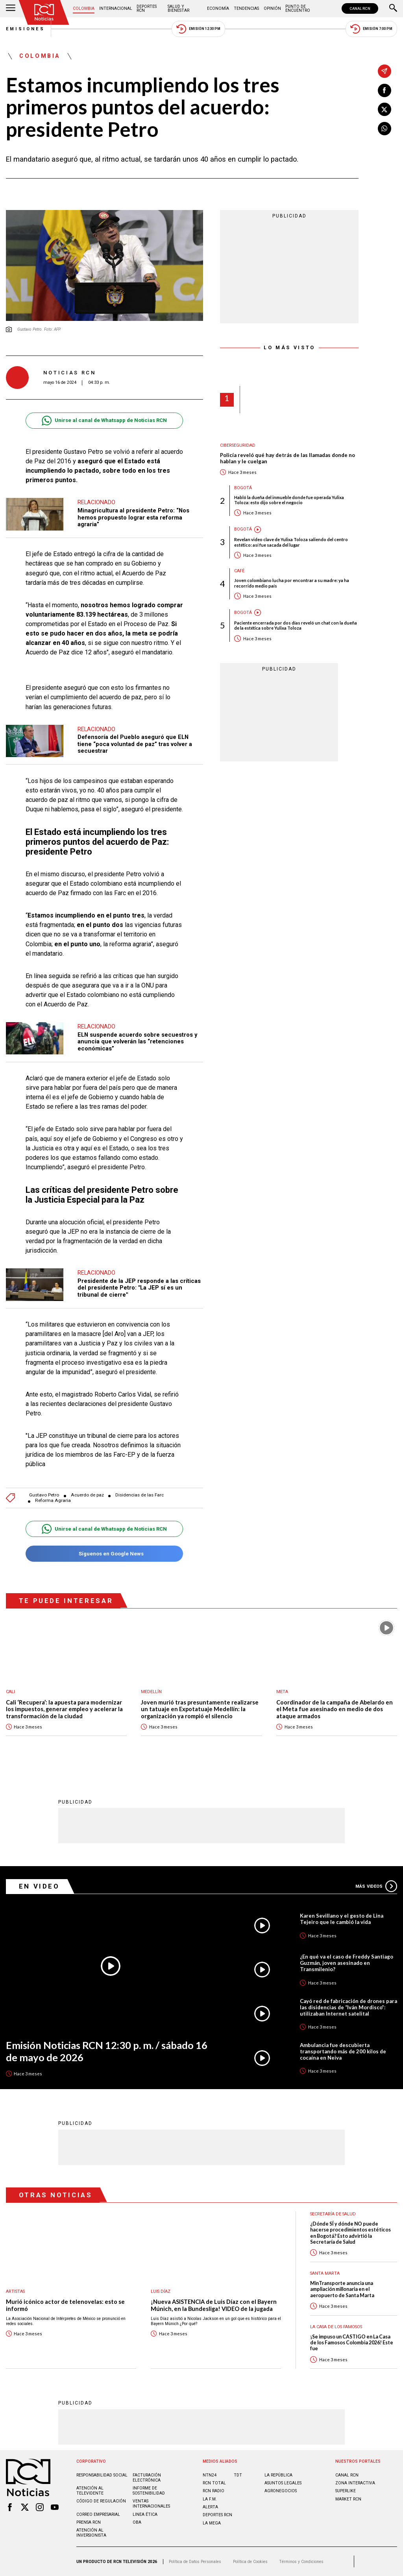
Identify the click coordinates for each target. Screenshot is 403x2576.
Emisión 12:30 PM (198, 29)
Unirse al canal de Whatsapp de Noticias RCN (104, 421)
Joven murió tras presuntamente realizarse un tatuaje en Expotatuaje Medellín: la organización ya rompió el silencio (200, 1709)
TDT (238, 2475)
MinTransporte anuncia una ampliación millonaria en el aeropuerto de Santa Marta (342, 2289)
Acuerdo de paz (87, 1495)
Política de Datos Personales (195, 2561)
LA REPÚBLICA (278, 2475)
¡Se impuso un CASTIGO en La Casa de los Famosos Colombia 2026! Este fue (351, 2343)
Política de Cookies (250, 2561)
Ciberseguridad (237, 445)
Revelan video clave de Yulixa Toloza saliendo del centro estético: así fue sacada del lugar (291, 542)
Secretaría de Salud (333, 2214)
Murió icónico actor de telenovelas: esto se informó (65, 2305)
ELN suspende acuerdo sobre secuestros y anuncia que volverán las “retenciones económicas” (137, 1041)
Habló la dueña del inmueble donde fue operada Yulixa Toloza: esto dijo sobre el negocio (289, 500)
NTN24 (209, 2475)
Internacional (115, 8)
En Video (39, 1886)
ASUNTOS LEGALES (282, 2483)
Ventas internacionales (151, 2504)
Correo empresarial (98, 2514)
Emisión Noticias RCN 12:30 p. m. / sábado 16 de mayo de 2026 (106, 2051)
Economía (218, 8)
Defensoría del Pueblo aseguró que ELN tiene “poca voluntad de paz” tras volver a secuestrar (135, 743)
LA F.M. (210, 2499)
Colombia (83, 8)
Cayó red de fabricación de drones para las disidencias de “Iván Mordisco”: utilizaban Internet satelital (348, 2007)
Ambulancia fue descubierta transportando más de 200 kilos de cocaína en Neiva (343, 2051)
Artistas (15, 2291)
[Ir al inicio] (44, 12)
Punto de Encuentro (297, 8)
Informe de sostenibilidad (149, 2491)
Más (376, 1886)
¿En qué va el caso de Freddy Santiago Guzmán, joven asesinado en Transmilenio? (346, 1962)
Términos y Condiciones (301, 2561)
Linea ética (145, 2514)
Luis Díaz (160, 2291)
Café (239, 570)
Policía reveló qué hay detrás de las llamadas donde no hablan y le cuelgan (287, 458)
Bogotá (243, 487)
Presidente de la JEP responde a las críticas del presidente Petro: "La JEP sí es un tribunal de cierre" (139, 1287)
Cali (10, 1691)
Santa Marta (325, 2273)
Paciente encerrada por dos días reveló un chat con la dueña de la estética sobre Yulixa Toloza (295, 625)
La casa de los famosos (336, 2326)
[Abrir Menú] (10, 8)
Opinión (272, 8)
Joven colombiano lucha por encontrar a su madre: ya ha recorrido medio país (291, 583)
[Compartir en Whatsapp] (384, 128)
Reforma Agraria (53, 1500)
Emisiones (25, 28)
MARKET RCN (348, 2499)
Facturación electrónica (147, 2478)
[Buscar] (393, 8)
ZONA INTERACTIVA (355, 2483)
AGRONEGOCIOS (280, 2490)
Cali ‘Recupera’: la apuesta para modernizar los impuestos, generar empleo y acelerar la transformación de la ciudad (64, 1709)
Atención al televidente (90, 2491)
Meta (282, 1691)
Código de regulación (101, 2501)
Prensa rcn (88, 2522)
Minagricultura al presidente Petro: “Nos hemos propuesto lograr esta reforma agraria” (133, 517)
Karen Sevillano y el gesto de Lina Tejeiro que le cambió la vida (341, 1919)
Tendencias (246, 8)
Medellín (151, 1691)
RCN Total (214, 2483)
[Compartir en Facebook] (384, 90)
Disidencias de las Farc (139, 1495)
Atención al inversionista (91, 2533)
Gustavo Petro (44, 1495)
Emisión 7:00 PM (371, 29)
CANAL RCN (359, 8)
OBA (137, 2522)
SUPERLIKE (345, 2490)
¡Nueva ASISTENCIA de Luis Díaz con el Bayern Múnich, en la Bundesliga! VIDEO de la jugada (214, 2305)
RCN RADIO (213, 2490)
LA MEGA (212, 2523)
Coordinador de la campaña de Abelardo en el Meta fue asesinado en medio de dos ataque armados (334, 1709)
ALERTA (210, 2507)
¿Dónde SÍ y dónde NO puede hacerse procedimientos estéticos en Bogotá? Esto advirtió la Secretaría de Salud (350, 2233)
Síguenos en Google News (104, 1553)
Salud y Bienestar (178, 8)
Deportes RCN (147, 8)
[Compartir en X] (384, 109)
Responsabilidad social (102, 2475)
